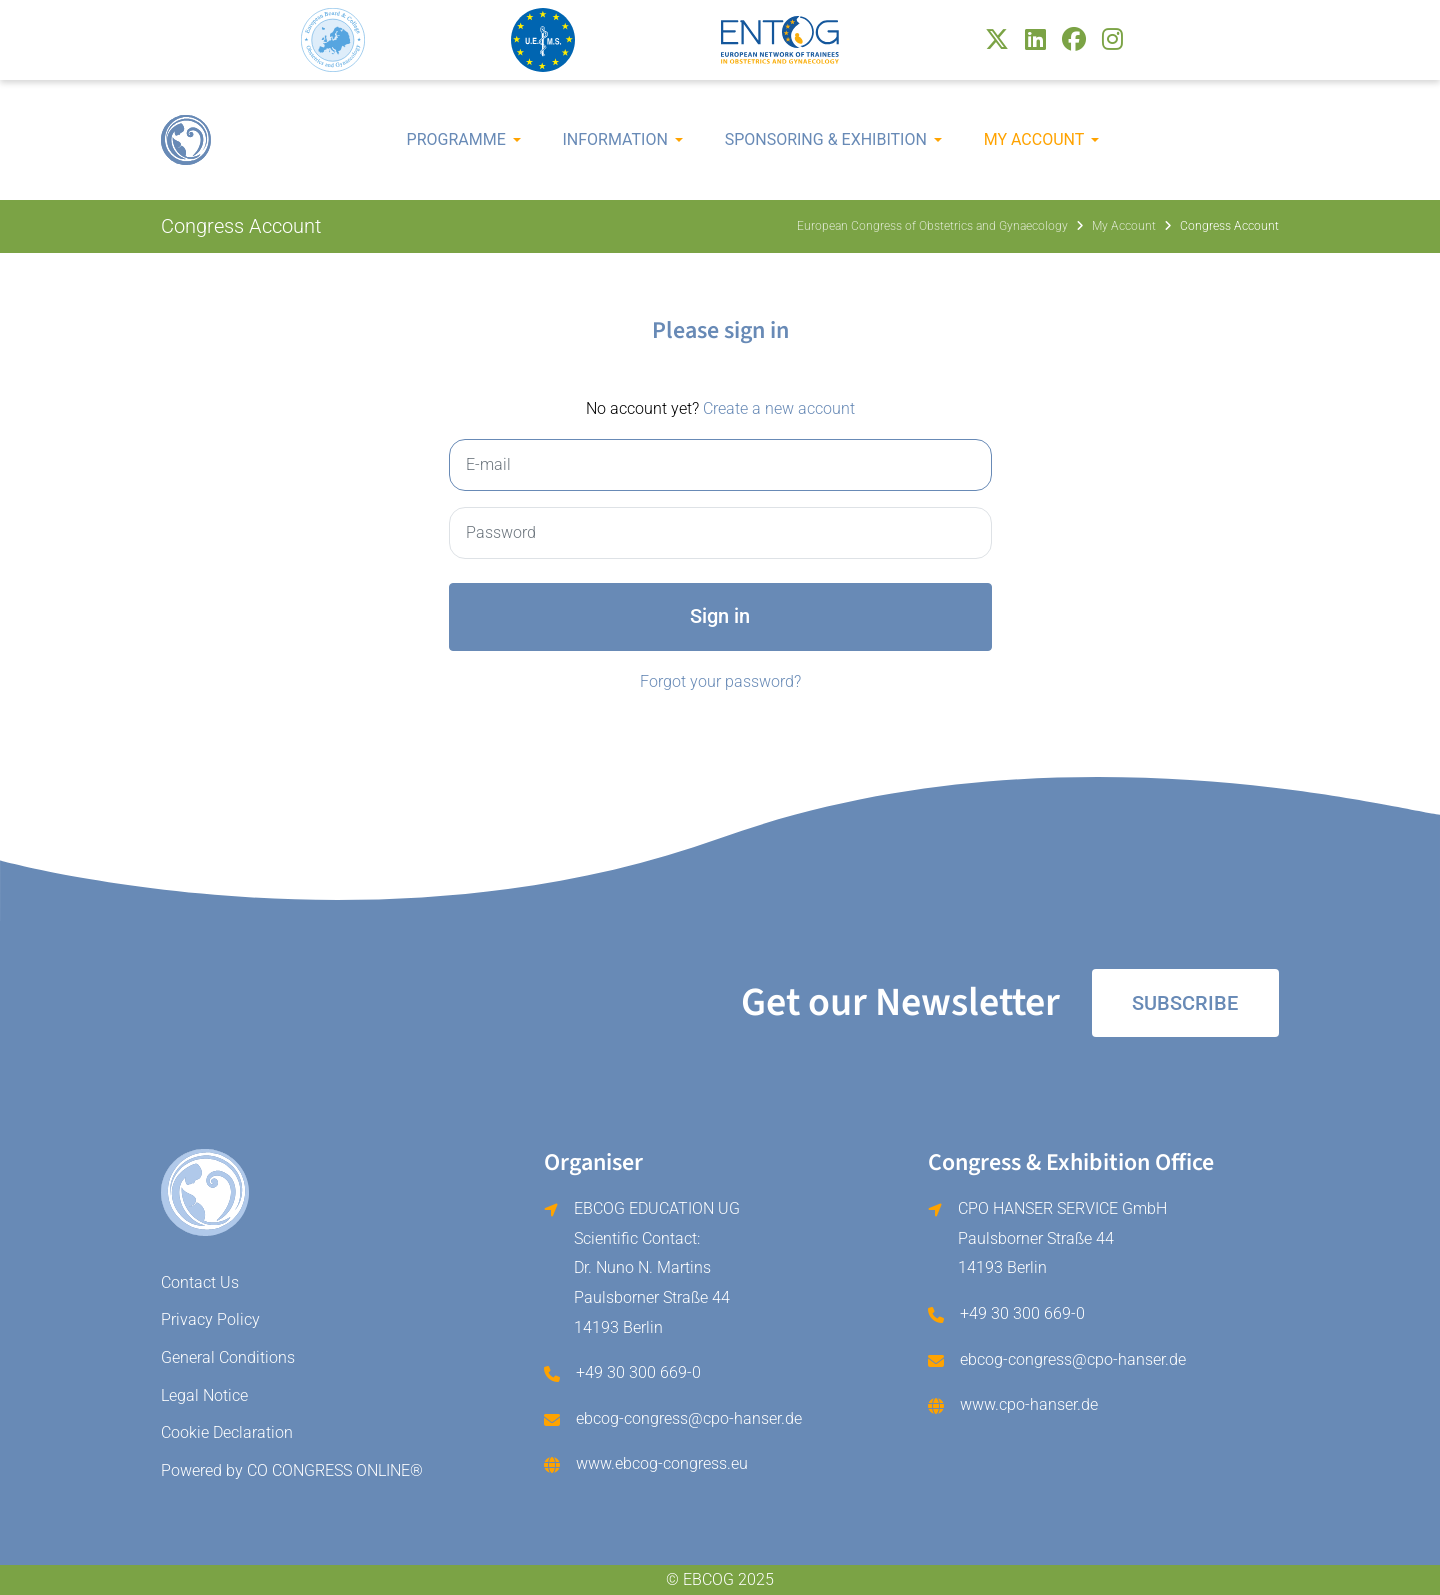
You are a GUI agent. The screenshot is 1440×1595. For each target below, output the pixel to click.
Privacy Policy (210, 1319)
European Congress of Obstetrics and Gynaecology (932, 226)
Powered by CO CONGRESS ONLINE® (292, 1470)
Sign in (720, 616)
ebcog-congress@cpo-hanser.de (689, 1418)
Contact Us (200, 1282)
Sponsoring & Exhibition (826, 139)
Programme (456, 139)
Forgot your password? (720, 681)
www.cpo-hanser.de (1029, 1404)
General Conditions (228, 1357)
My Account (1034, 139)
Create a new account (779, 408)
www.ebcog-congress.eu (662, 1463)
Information (615, 139)
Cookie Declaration (227, 1432)
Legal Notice (204, 1395)
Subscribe (1185, 1003)
